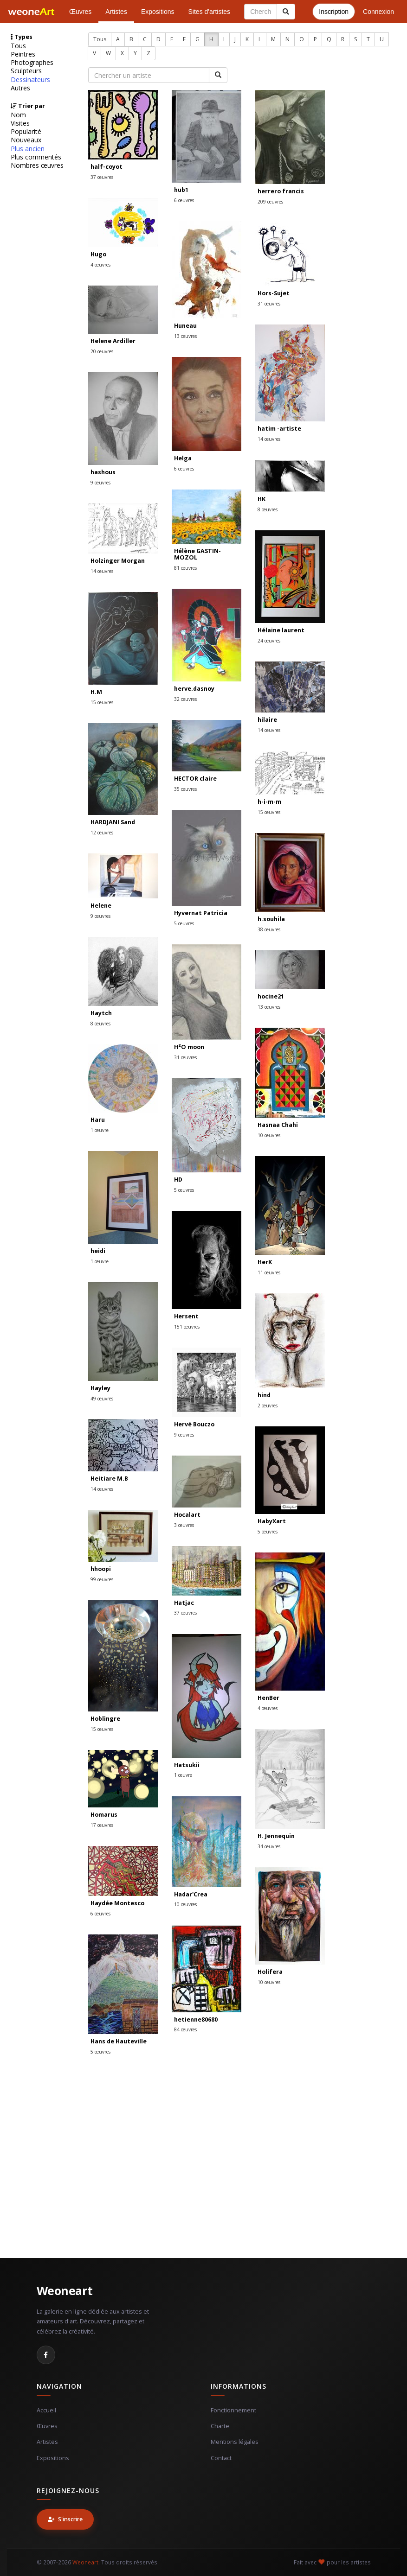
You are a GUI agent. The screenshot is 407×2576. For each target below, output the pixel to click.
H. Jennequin (276, 1836)
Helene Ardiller (113, 341)
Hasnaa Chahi (278, 1125)
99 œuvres (101, 1579)
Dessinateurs (30, 80)
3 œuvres (184, 1525)
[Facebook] (46, 2355)
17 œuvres (101, 1825)
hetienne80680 (196, 2019)
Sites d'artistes (209, 11)
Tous (18, 46)
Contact (221, 2458)
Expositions (157, 11)
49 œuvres (101, 1398)
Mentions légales (234, 2442)
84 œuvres (185, 2029)
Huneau (185, 326)
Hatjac (184, 1603)
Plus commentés (36, 157)
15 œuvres (101, 702)
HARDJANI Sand (112, 822)
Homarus (103, 1815)
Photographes (32, 62)
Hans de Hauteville (118, 2041)
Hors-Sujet (274, 293)
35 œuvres (185, 789)
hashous (103, 472)
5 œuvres (184, 923)
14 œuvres (269, 439)
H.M (96, 692)
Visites (20, 123)
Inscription (334, 11)
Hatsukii (187, 1765)
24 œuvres (269, 640)
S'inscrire (65, 2519)
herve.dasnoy (194, 689)
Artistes (116, 11)
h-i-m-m (269, 802)
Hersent (186, 1316)
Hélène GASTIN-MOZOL (197, 554)
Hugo (98, 254)
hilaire (267, 720)
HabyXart (272, 1521)
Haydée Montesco (117, 1903)
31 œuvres (269, 303)
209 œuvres (270, 201)
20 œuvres (101, 351)
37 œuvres (101, 177)
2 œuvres (268, 1405)
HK (261, 499)
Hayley (100, 1388)
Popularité (26, 131)
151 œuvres (187, 1326)
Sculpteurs (26, 71)
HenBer (268, 1698)
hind (264, 1395)
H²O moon (189, 1047)
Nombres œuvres (37, 165)
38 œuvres (269, 929)
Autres (20, 88)
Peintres (23, 54)
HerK (265, 1262)
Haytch (101, 1013)
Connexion (378, 11)
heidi (97, 1251)
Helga (183, 458)
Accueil (46, 2410)
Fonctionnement (233, 2410)
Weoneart (65, 2290)
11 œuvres (269, 1272)
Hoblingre (105, 1719)
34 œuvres (269, 1846)
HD (178, 1179)
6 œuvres (184, 200)
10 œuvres (269, 1135)
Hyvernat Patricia (200, 913)
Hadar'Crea (190, 1894)
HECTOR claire (195, 778)
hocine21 (271, 996)
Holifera (270, 1972)
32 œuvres (185, 699)
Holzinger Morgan (117, 561)
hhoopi (100, 1569)
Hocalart (187, 1515)
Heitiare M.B (109, 1478)
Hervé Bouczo (194, 1424)
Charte (220, 2426)
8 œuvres (268, 509)
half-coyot (106, 167)
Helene (100, 906)
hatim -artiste (279, 429)
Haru (97, 1120)
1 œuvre (99, 1130)
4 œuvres (100, 264)
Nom (18, 115)
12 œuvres (101, 832)
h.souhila (271, 919)
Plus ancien (28, 149)
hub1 (181, 190)
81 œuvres (185, 568)
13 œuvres (185, 336)
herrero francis (281, 191)
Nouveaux (26, 140)
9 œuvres (100, 482)
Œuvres (80, 11)
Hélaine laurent (281, 630)
